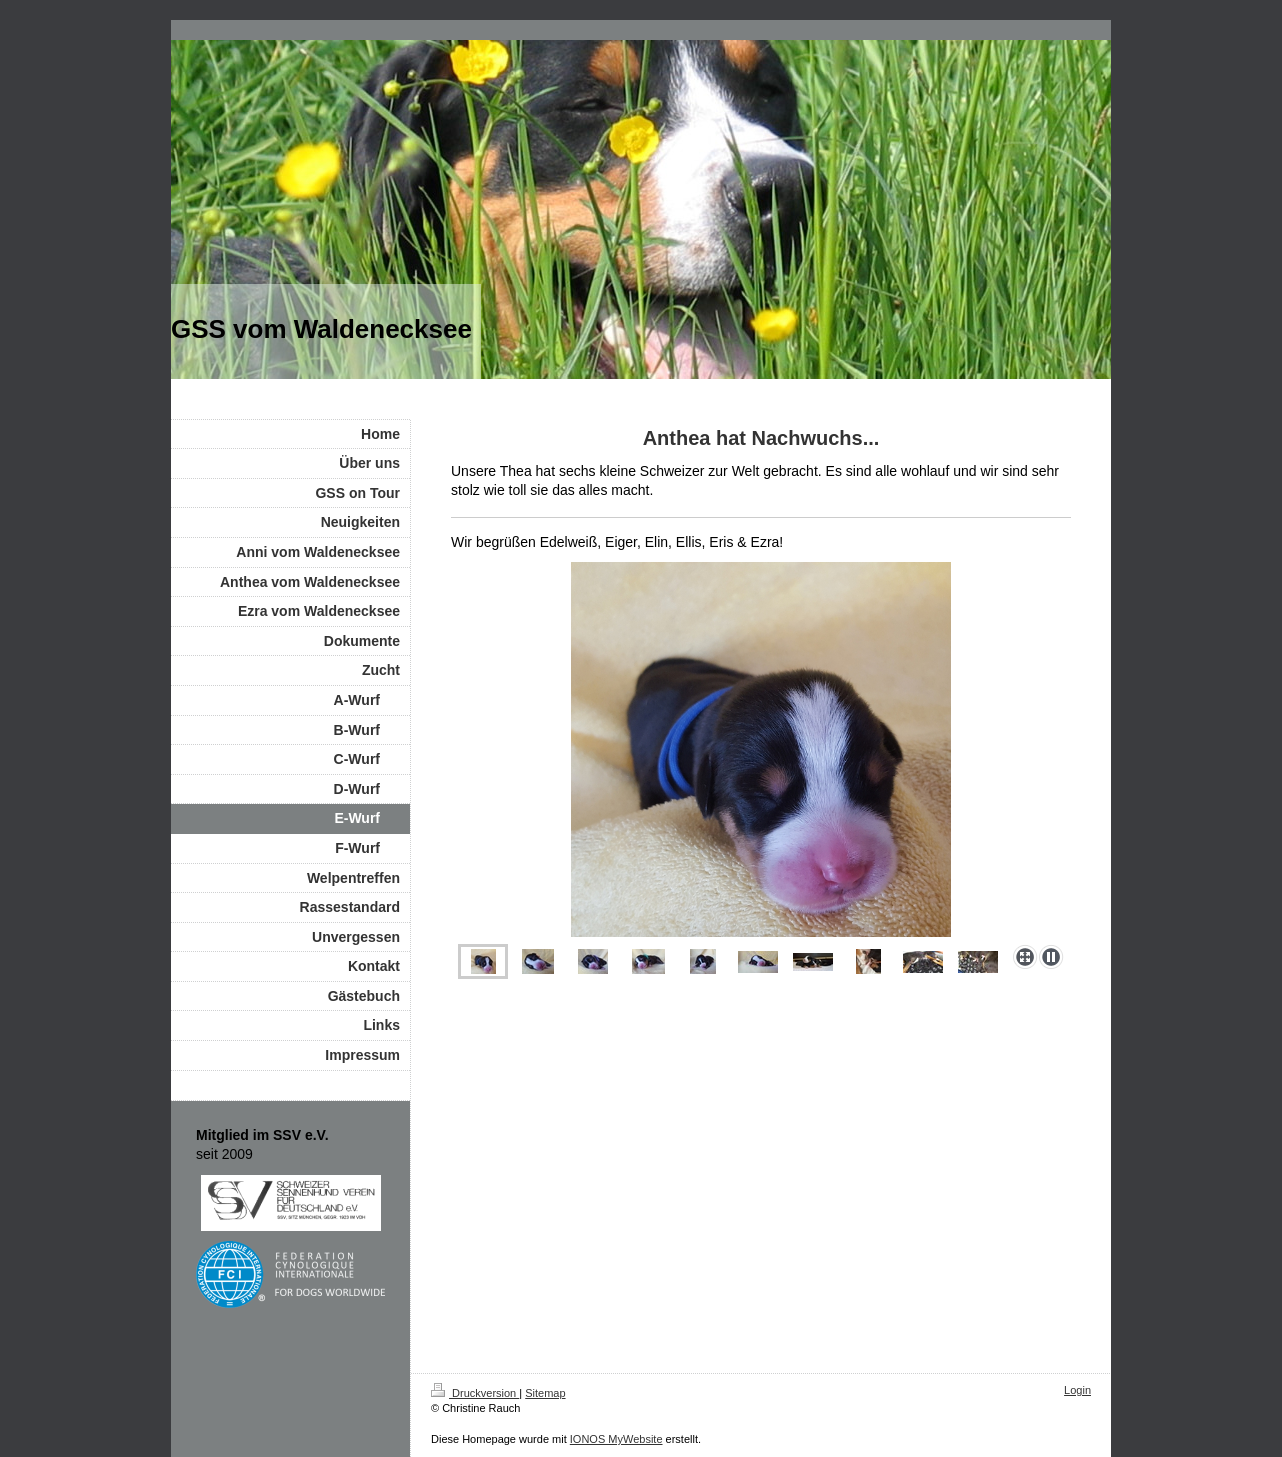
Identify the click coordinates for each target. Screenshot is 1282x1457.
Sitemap (545, 1393)
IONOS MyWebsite (616, 1439)
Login (1077, 1390)
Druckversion (475, 1393)
